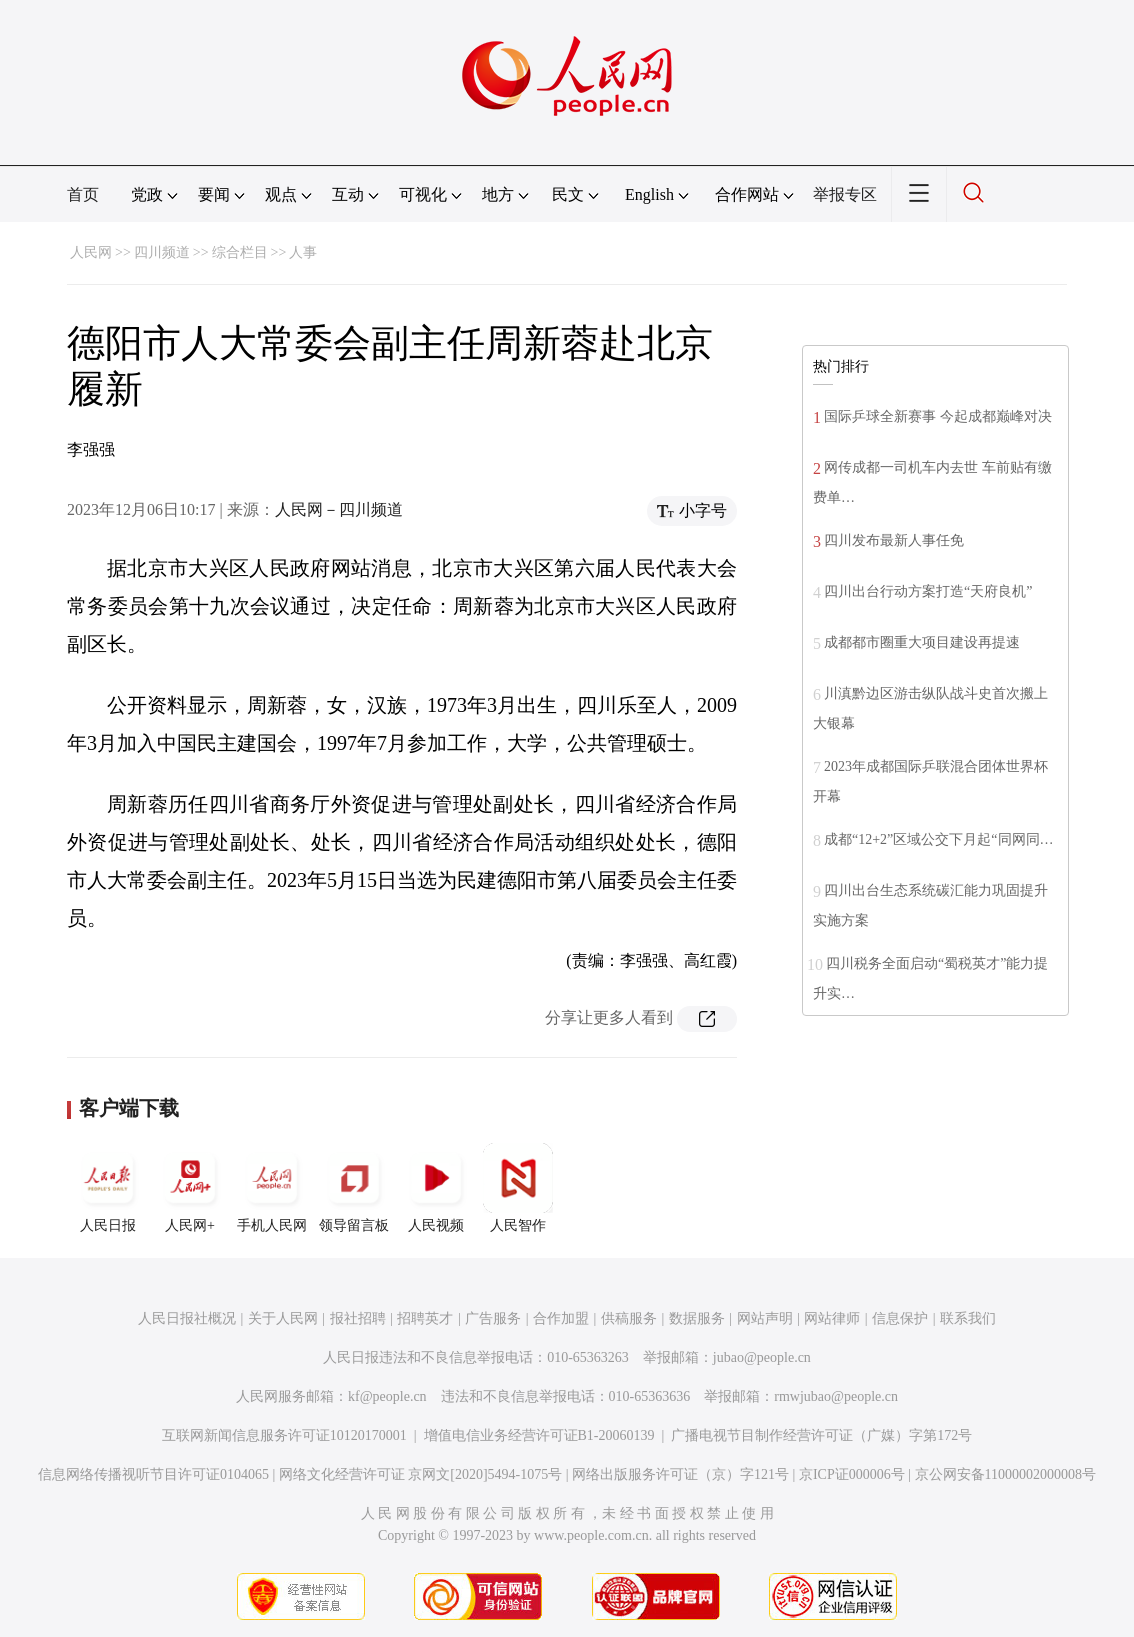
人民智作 (518, 1188)
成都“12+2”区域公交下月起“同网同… (939, 839)
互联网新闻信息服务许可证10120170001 (284, 1435)
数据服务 (697, 1318)
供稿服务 (629, 1318)
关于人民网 (283, 1318)
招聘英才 (425, 1318)
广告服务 (493, 1318)
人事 (303, 252)
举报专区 (845, 194)
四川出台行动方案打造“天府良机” (928, 591)
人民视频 (436, 1188)
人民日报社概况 (187, 1318)
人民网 (91, 252)
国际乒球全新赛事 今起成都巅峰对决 (938, 416)
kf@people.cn (387, 1396)
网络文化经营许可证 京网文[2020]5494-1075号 (421, 1474)
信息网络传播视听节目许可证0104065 (153, 1474)
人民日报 (108, 1188)
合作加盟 (561, 1318)
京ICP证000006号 (852, 1474)
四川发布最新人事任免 (894, 540)
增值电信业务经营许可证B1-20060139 (539, 1435)
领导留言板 (354, 1188)
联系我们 (968, 1318)
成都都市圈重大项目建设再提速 (922, 642)
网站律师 (832, 1318)
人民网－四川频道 (339, 509)
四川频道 (162, 252)
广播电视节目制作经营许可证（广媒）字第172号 (821, 1435)
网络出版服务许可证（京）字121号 (680, 1474)
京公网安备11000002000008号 (1005, 1474)
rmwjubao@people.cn (836, 1396)
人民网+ (190, 1188)
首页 (83, 194)
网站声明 (765, 1318)
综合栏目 (240, 252)
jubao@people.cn (762, 1357)
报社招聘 (358, 1318)
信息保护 (900, 1318)
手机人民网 (272, 1188)
